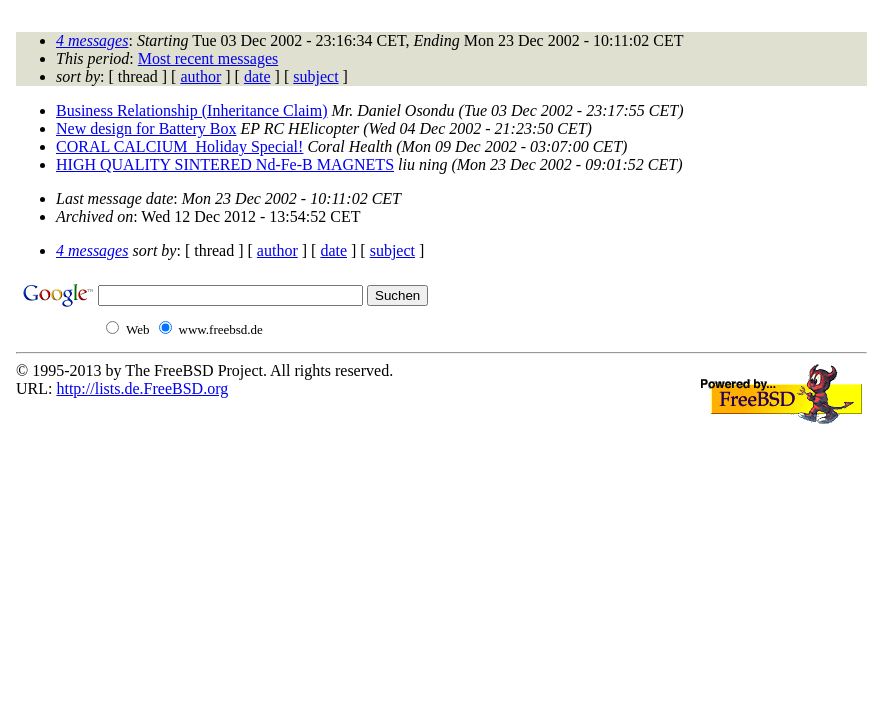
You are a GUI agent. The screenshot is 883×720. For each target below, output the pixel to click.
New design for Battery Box (146, 128)
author (200, 76)
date (257, 76)
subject (315, 76)
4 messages (92, 40)
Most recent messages (208, 58)
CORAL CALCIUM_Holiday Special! (179, 146)
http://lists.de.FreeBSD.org (142, 388)
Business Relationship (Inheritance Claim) (192, 110)
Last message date (114, 198)
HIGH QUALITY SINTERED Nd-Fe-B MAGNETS (225, 164)
